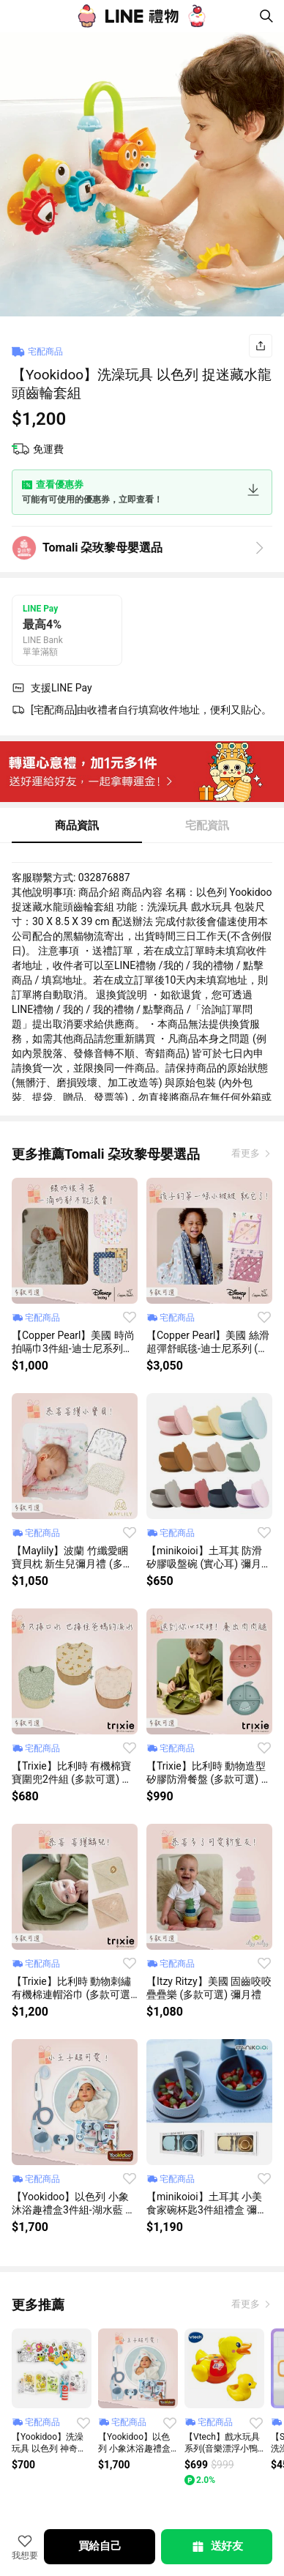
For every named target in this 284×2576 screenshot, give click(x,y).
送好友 (216, 2546)
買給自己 (100, 2546)
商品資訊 (77, 825)
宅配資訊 (207, 825)
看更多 (246, 1153)
